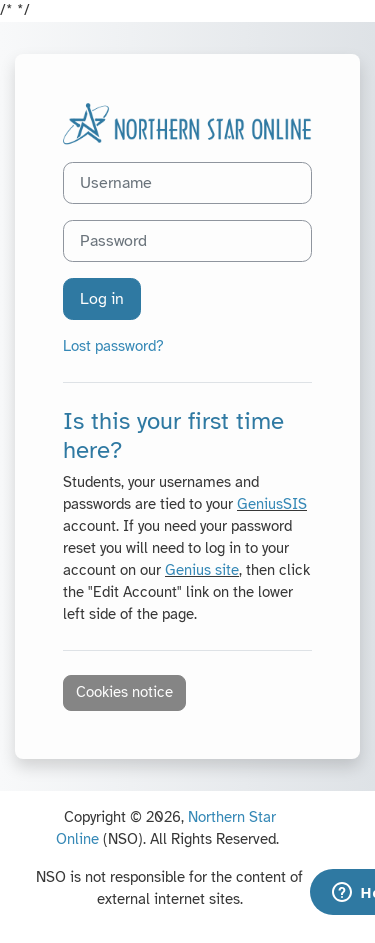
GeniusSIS (272, 504)
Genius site (202, 570)
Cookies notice (124, 692)
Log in (102, 299)
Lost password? (113, 346)
